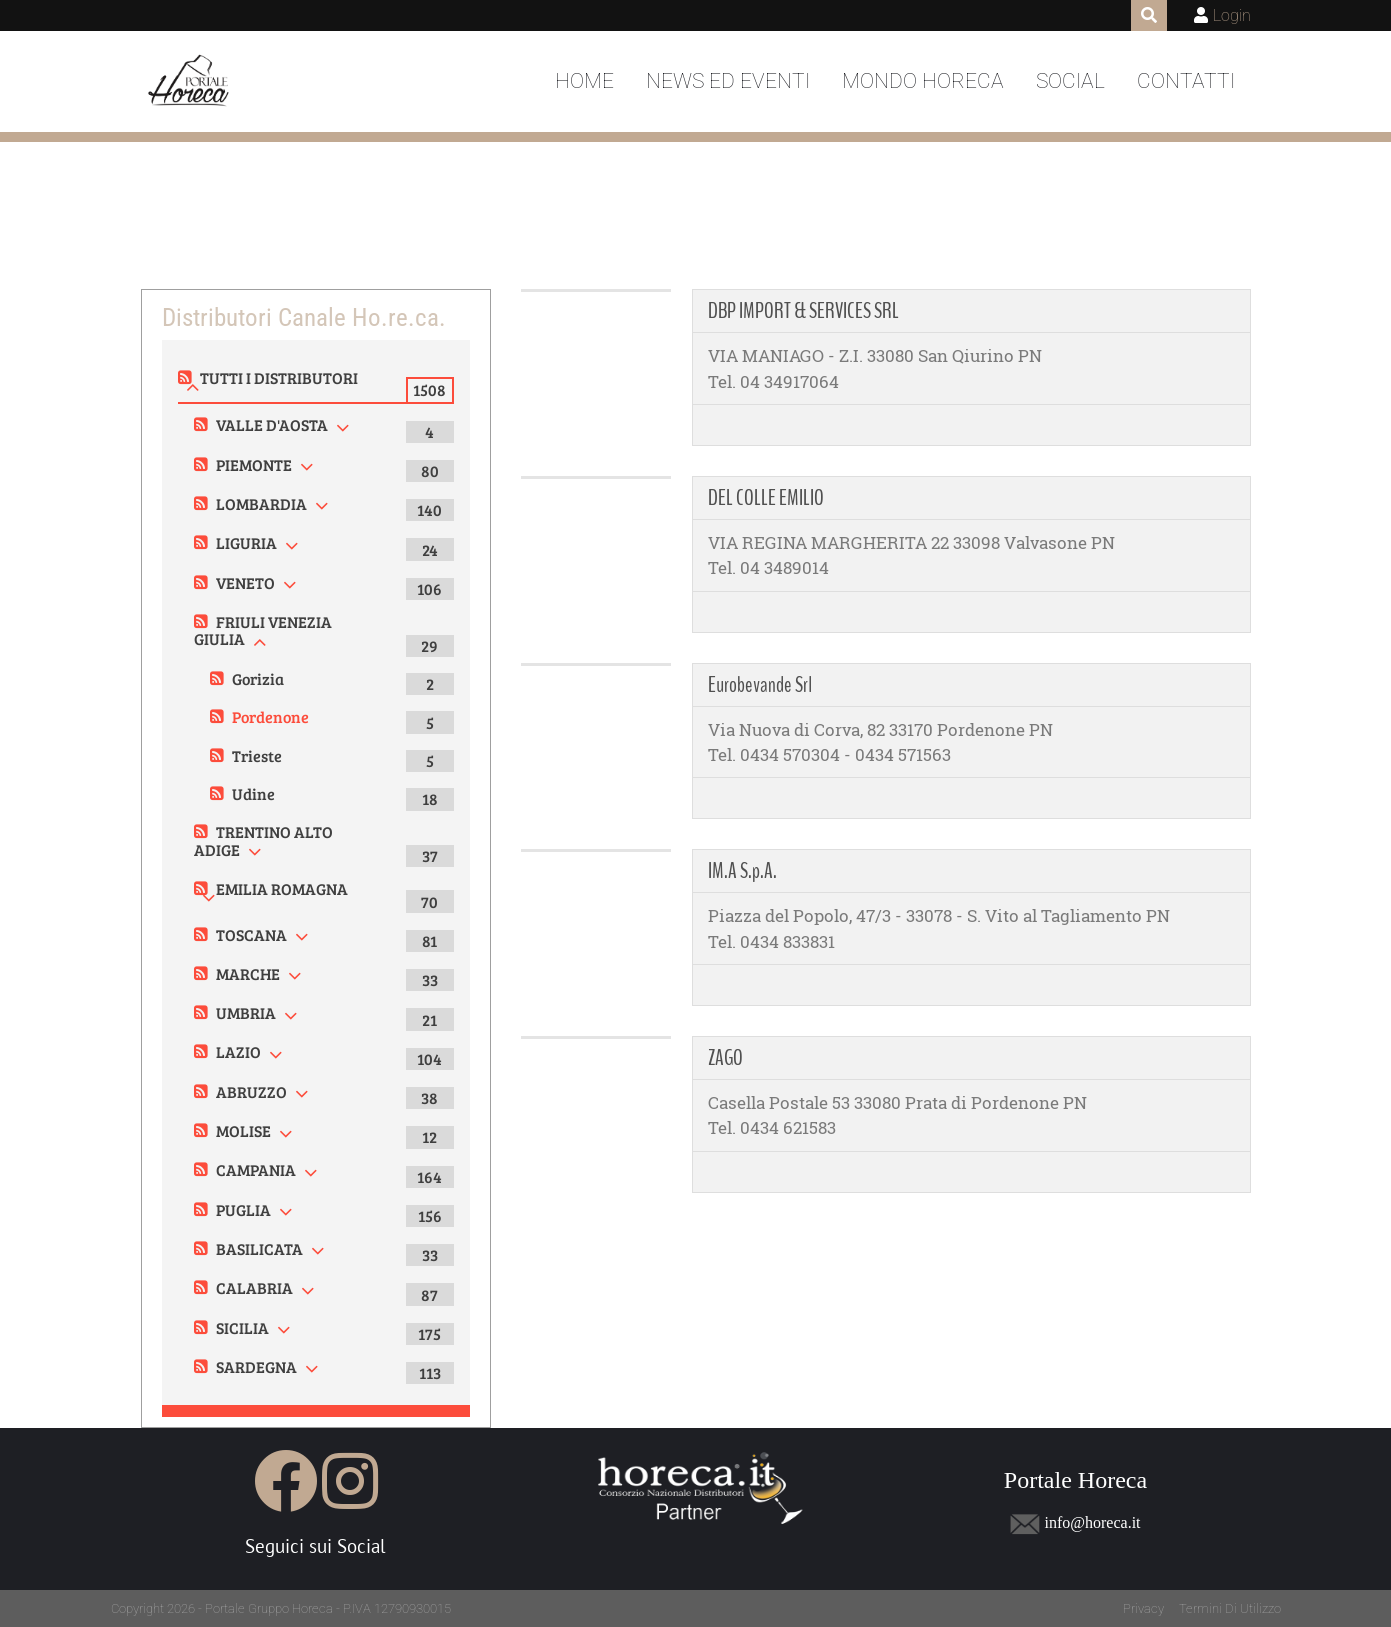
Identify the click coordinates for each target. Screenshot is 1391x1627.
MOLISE (243, 1130)
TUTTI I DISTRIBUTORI (279, 377)
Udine (253, 793)
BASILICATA (259, 1248)
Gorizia (258, 678)
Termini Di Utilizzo (1230, 1608)
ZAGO (725, 1058)
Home (584, 81)
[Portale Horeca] (190, 82)
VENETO (245, 582)
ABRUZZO (251, 1091)
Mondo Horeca (923, 81)
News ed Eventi (728, 81)
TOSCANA (251, 934)
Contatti (1186, 81)
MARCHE (248, 973)
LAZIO (238, 1051)
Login (1232, 15)
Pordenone (270, 716)
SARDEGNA (256, 1366)
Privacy (1143, 1608)
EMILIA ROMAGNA (282, 888)
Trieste (257, 755)
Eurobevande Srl (760, 685)
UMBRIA (246, 1012)
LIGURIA (246, 542)
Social (1070, 81)
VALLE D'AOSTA (272, 424)
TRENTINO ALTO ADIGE (263, 840)
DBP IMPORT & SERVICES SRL (803, 311)
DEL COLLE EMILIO (766, 498)
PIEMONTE (254, 464)
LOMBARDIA (261, 503)
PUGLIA (243, 1209)
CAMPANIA (256, 1169)
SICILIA (242, 1327)
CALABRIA (254, 1287)
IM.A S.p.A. (742, 871)
